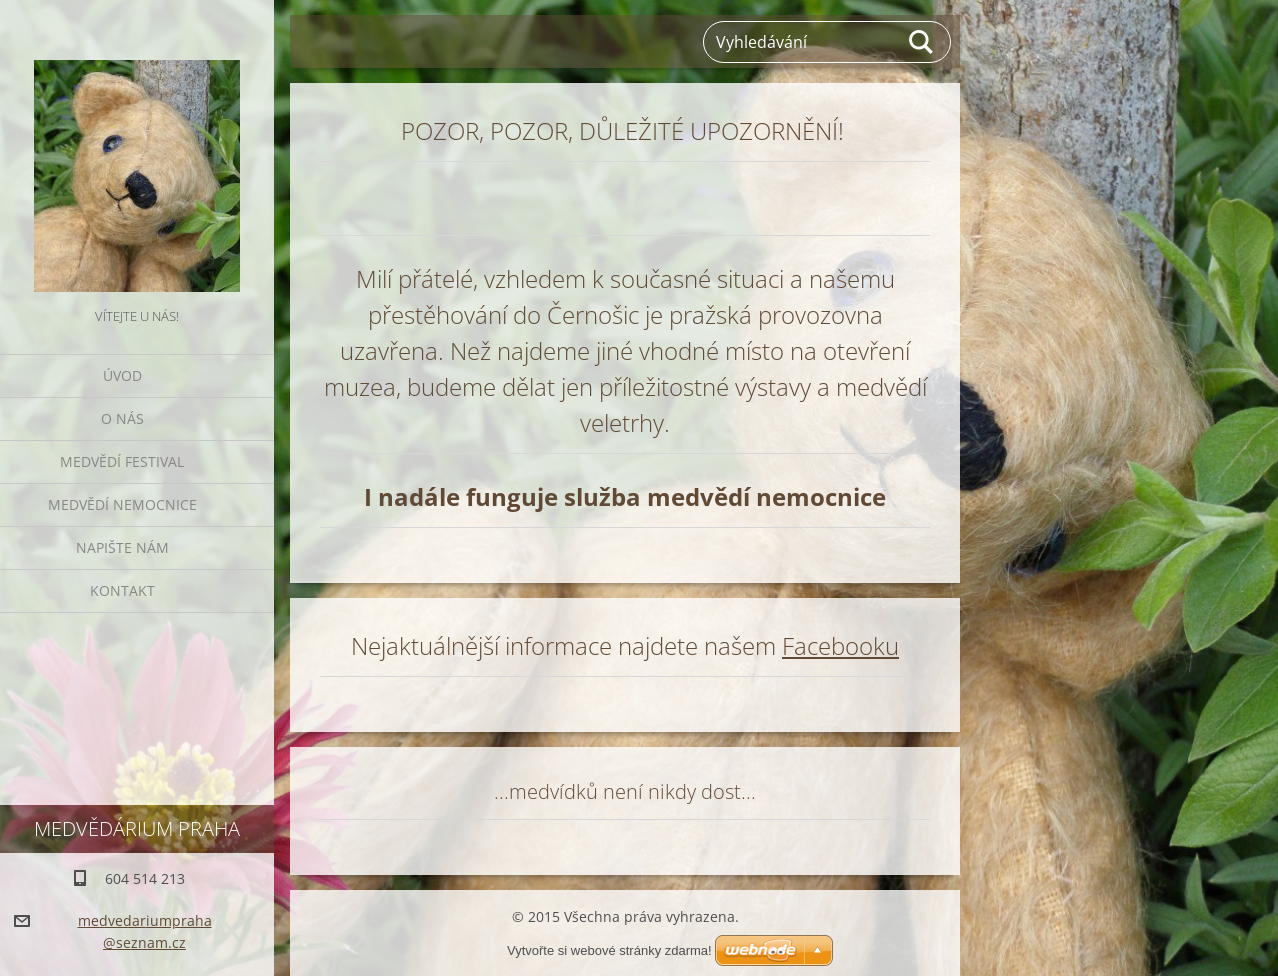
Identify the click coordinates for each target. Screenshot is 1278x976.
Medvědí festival (122, 461)
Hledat (922, 42)
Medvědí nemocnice (122, 504)
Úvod (122, 375)
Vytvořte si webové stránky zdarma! (609, 950)
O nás (122, 418)
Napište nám (122, 547)
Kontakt (122, 590)
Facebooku (840, 645)
